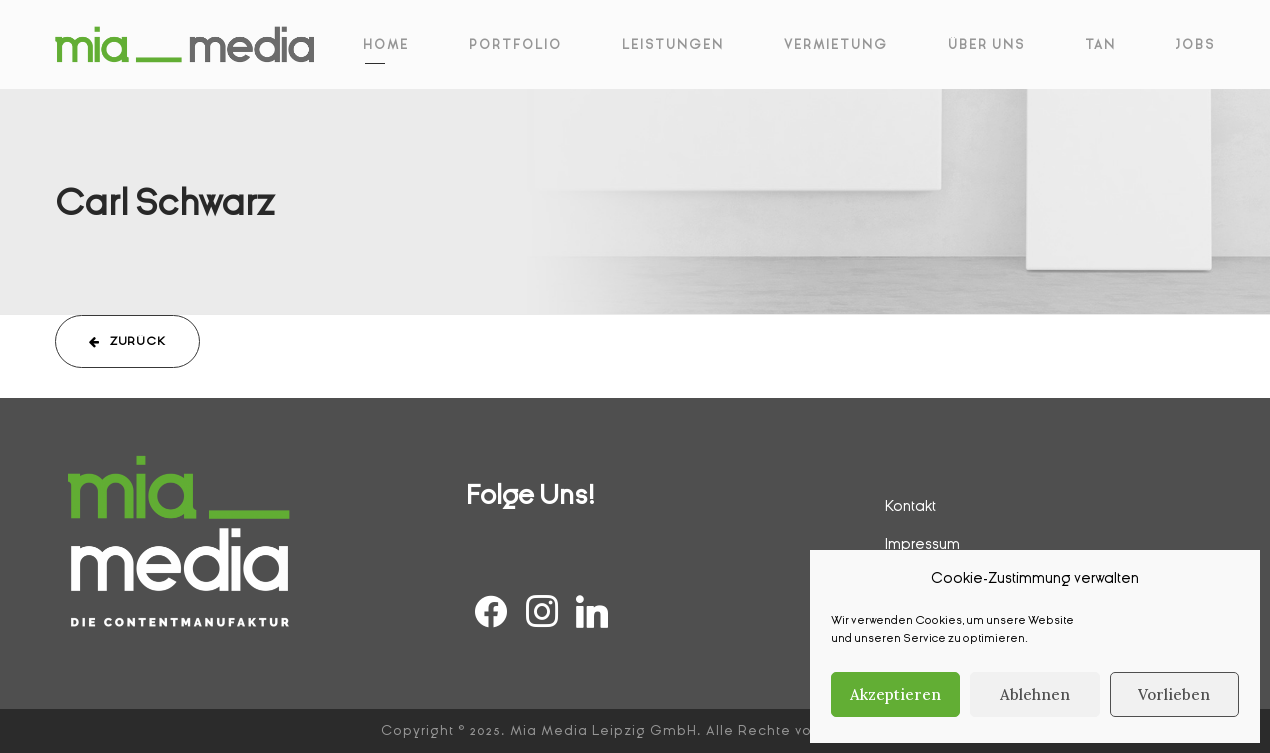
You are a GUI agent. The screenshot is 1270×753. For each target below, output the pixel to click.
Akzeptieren (895, 694)
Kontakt (910, 506)
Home (386, 45)
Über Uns (986, 45)
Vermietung (836, 45)
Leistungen (673, 45)
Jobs (1195, 45)
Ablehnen (1035, 694)
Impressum (922, 544)
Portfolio (515, 45)
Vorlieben (1174, 694)
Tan (1100, 45)
